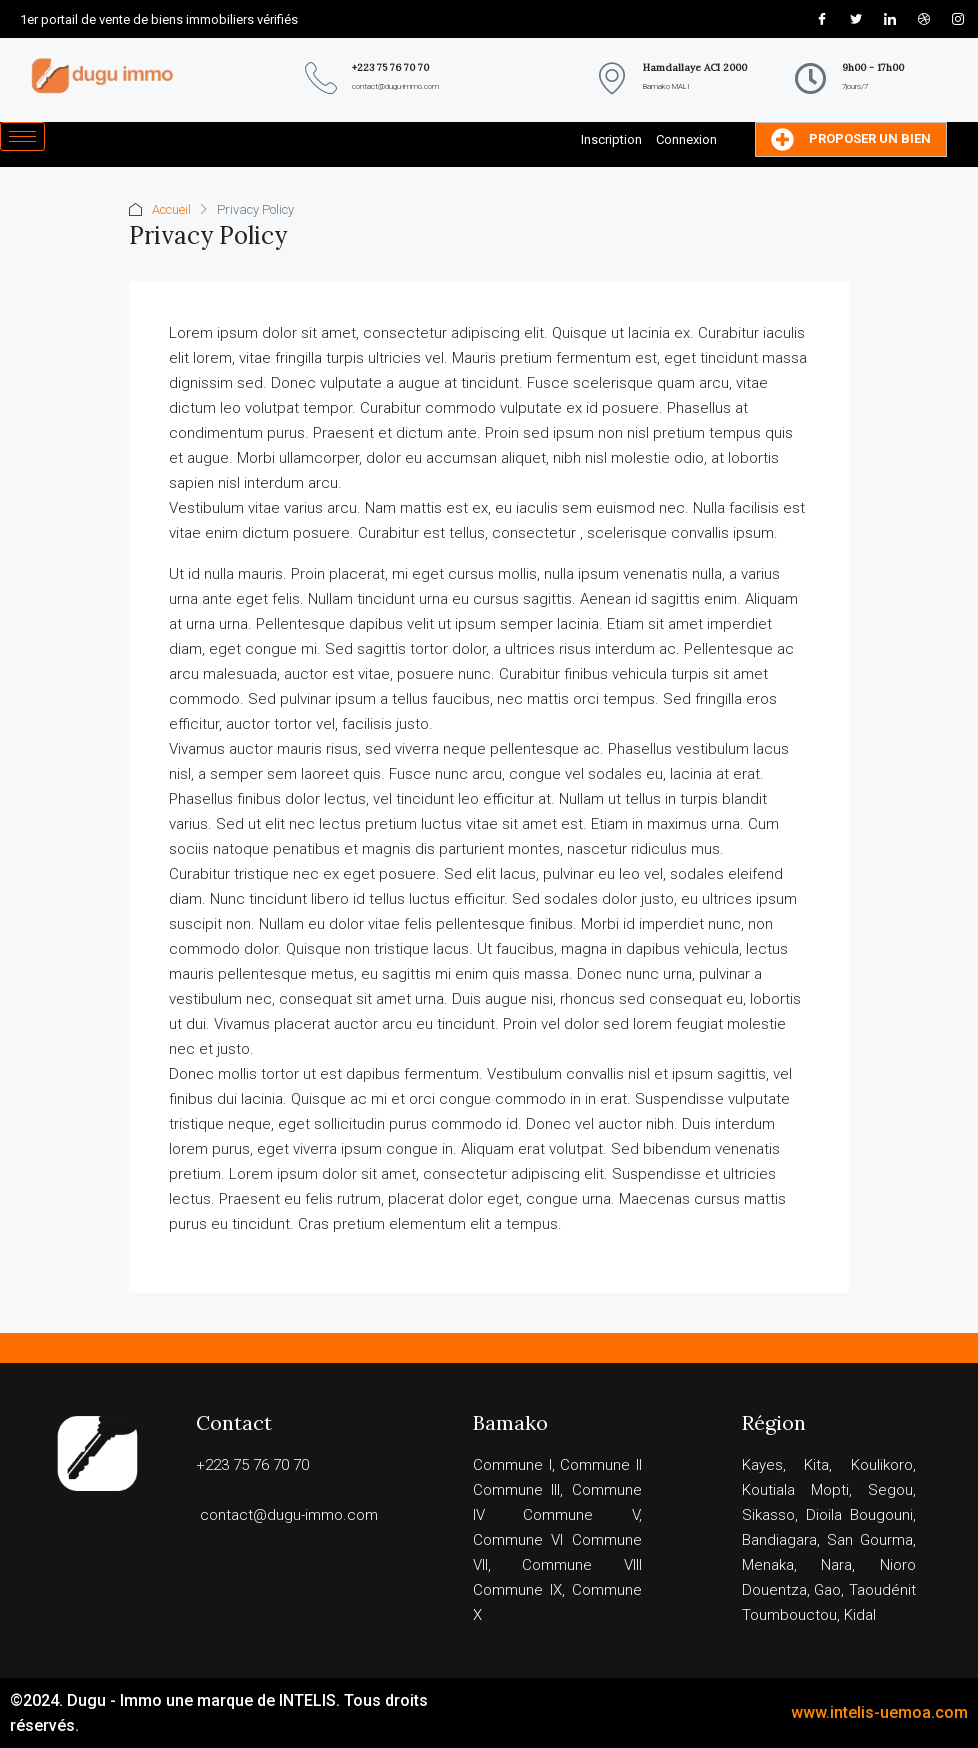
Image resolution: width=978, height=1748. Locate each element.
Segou (890, 1490)
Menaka (768, 1565)
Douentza (774, 1590)
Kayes (762, 1465)
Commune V (581, 1515)
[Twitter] (856, 19)
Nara (836, 1565)
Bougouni (881, 1515)
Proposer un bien (851, 139)
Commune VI (518, 1540)
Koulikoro (882, 1465)
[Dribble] (924, 19)
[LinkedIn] (890, 19)
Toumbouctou (789, 1615)
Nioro (898, 1565)
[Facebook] (822, 19)
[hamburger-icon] (22, 136)
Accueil (171, 209)
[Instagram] (958, 19)
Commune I (512, 1465)
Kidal (860, 1615)
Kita (816, 1465)
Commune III (517, 1490)
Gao (827, 1590)
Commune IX (517, 1590)
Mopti (830, 1490)
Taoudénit (882, 1590)
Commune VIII (582, 1565)
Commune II (601, 1465)
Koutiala (768, 1490)
